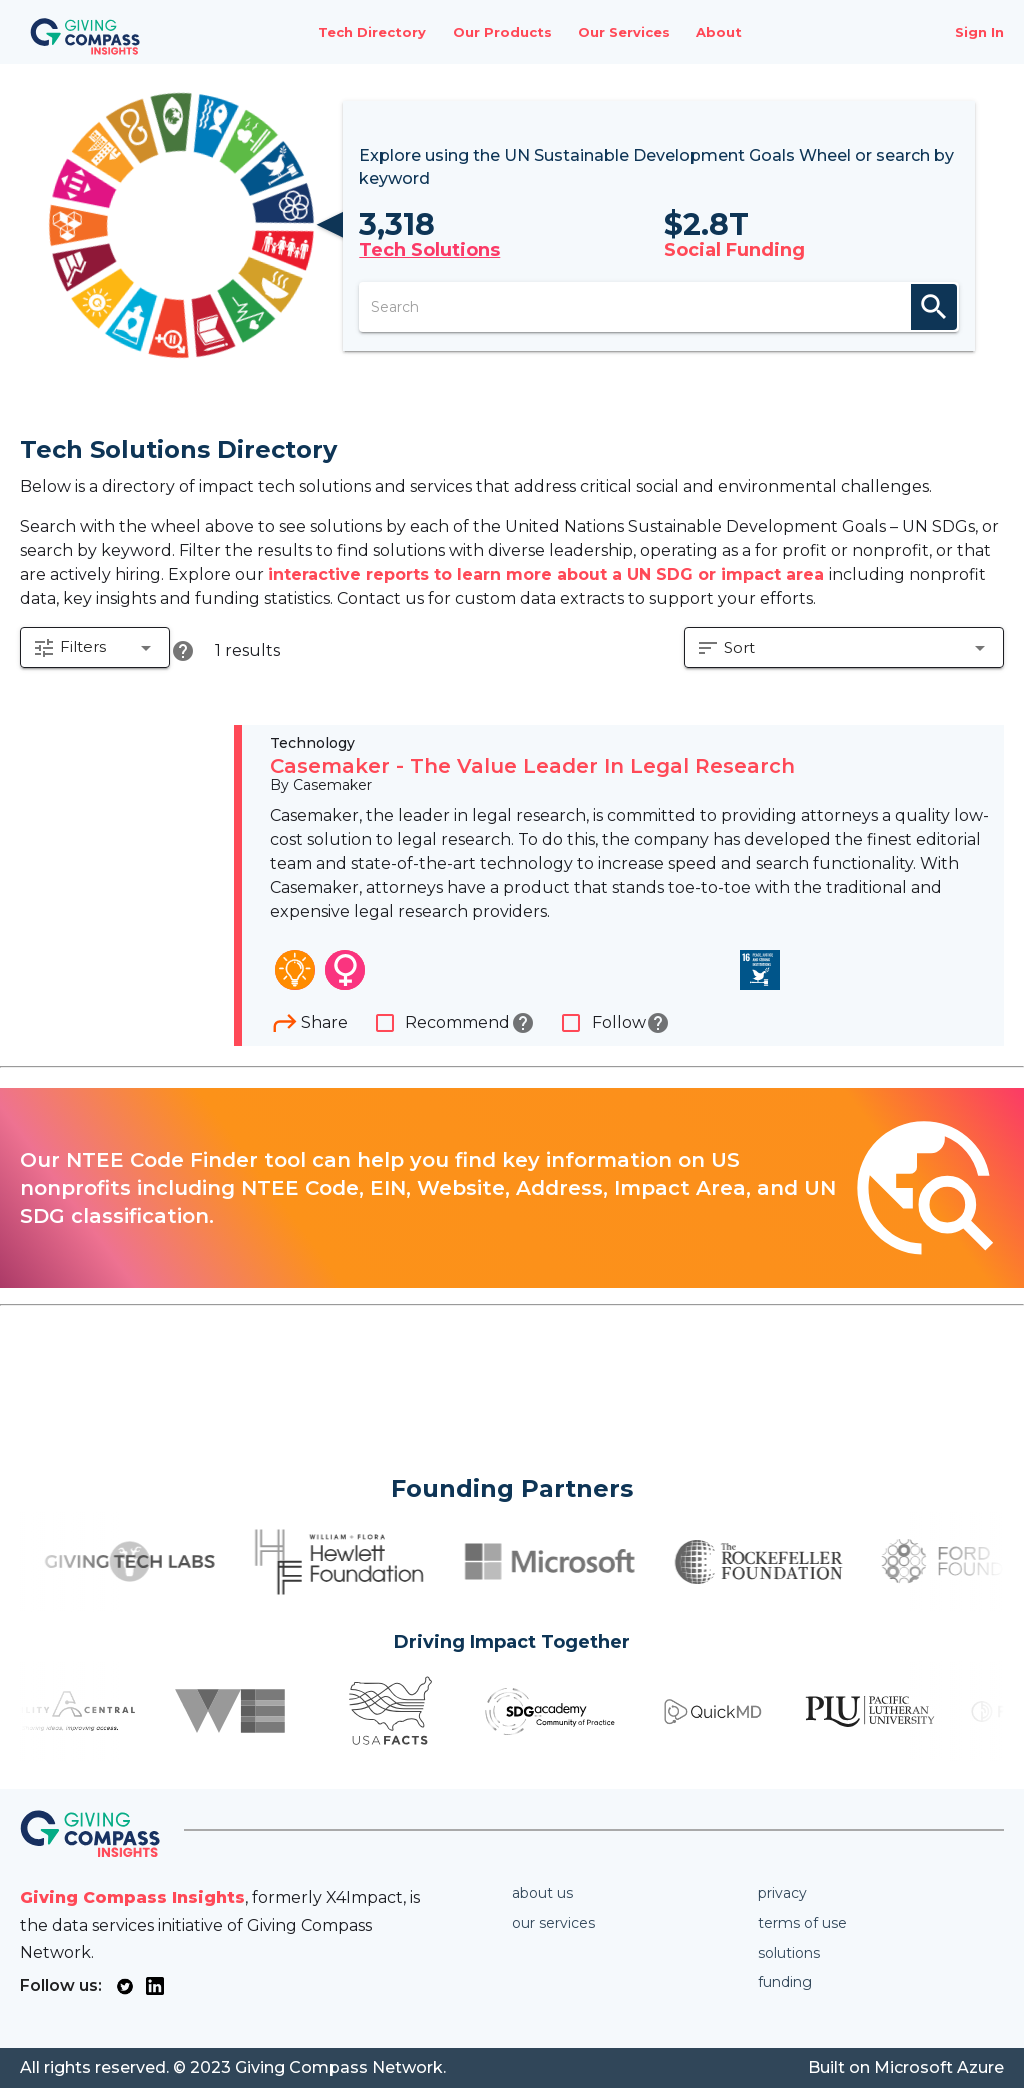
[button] (96, 652)
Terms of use (802, 1923)
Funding (785, 1982)
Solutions (789, 1953)
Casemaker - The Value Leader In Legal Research (532, 768)
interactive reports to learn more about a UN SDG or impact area (548, 574)
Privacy (782, 1893)
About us (542, 1893)
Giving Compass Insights (132, 1897)
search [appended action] (943, 307)
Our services (553, 1923)
